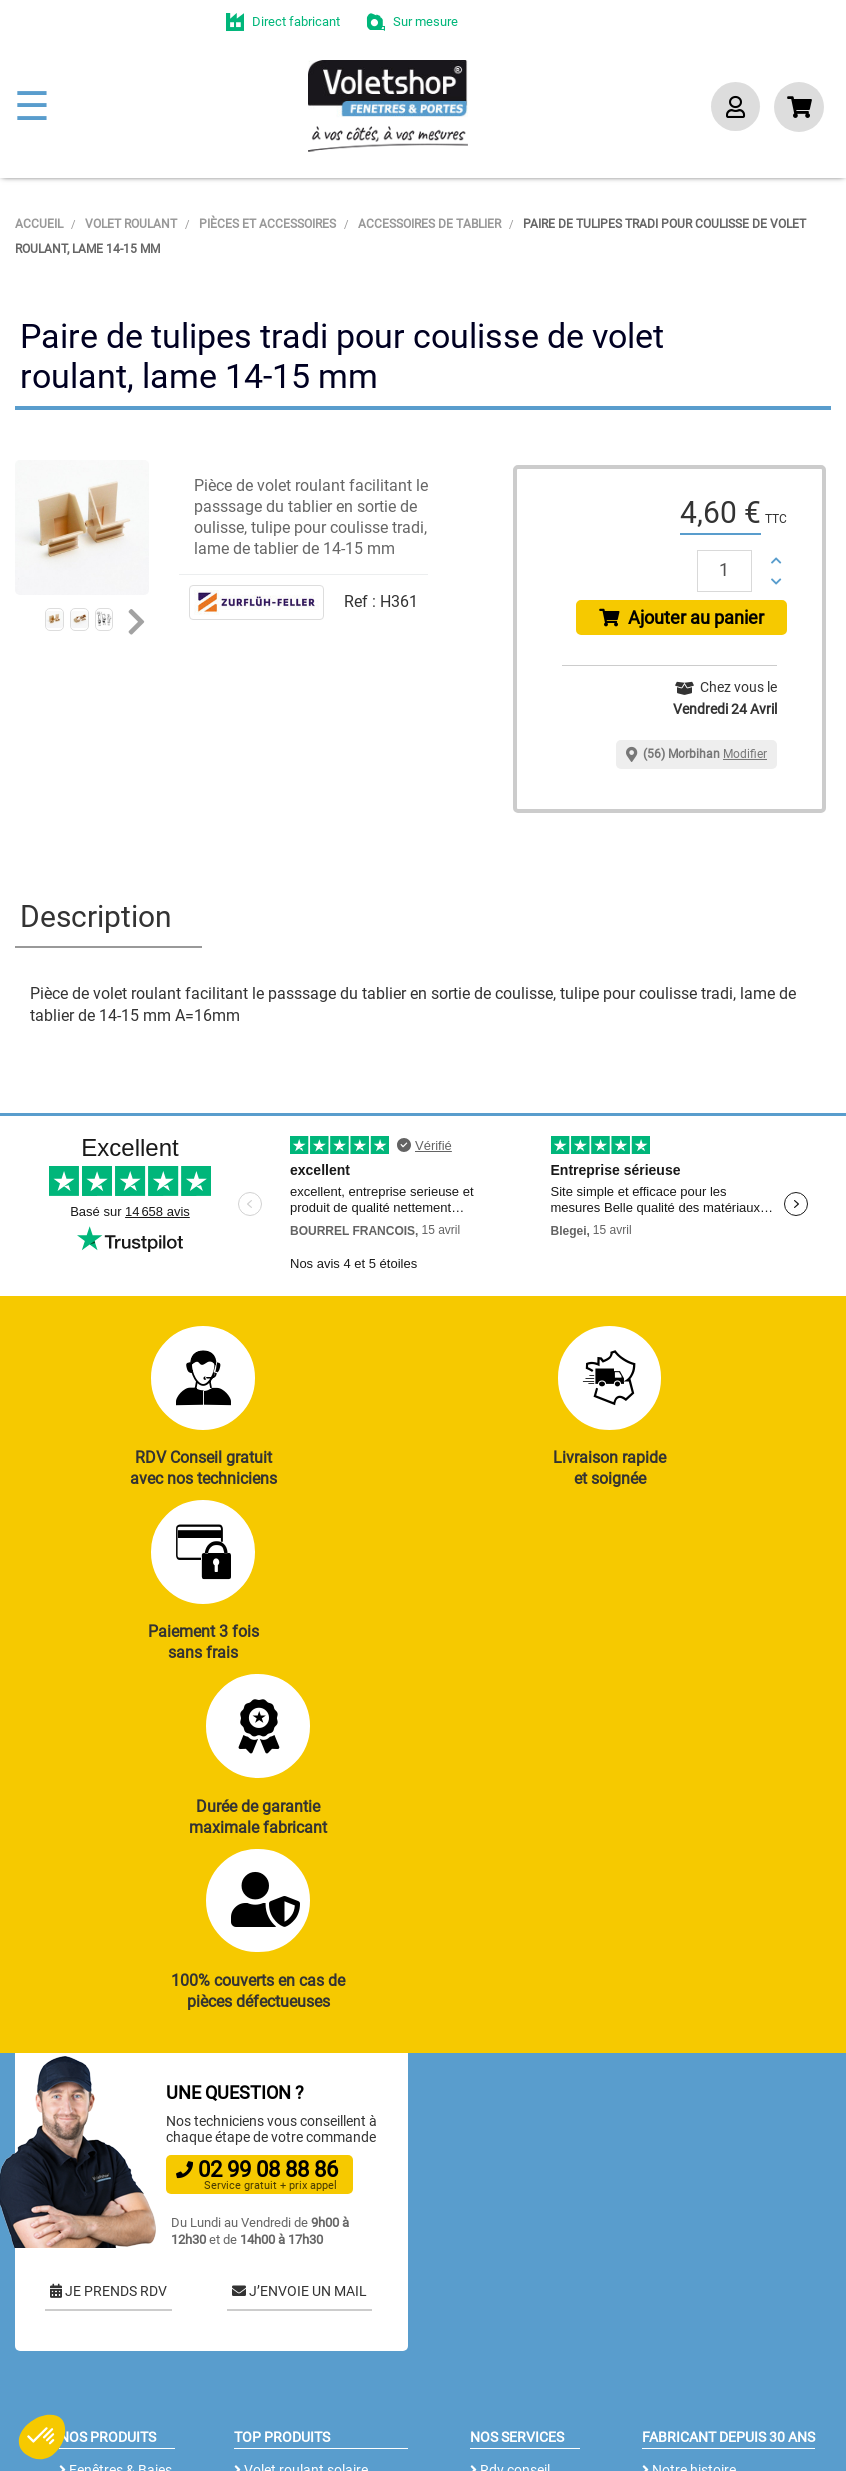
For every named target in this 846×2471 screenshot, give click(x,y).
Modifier (745, 754)
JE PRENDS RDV (108, 1977)
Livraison (503, 2347)
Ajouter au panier (681, 617)
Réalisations (513, 2210)
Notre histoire (689, 2156)
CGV (335, 2416)
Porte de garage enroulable (288, 2221)
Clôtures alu (101, 2320)
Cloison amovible (291, 2342)
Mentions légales (425, 2416)
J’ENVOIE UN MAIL (299, 1977)
